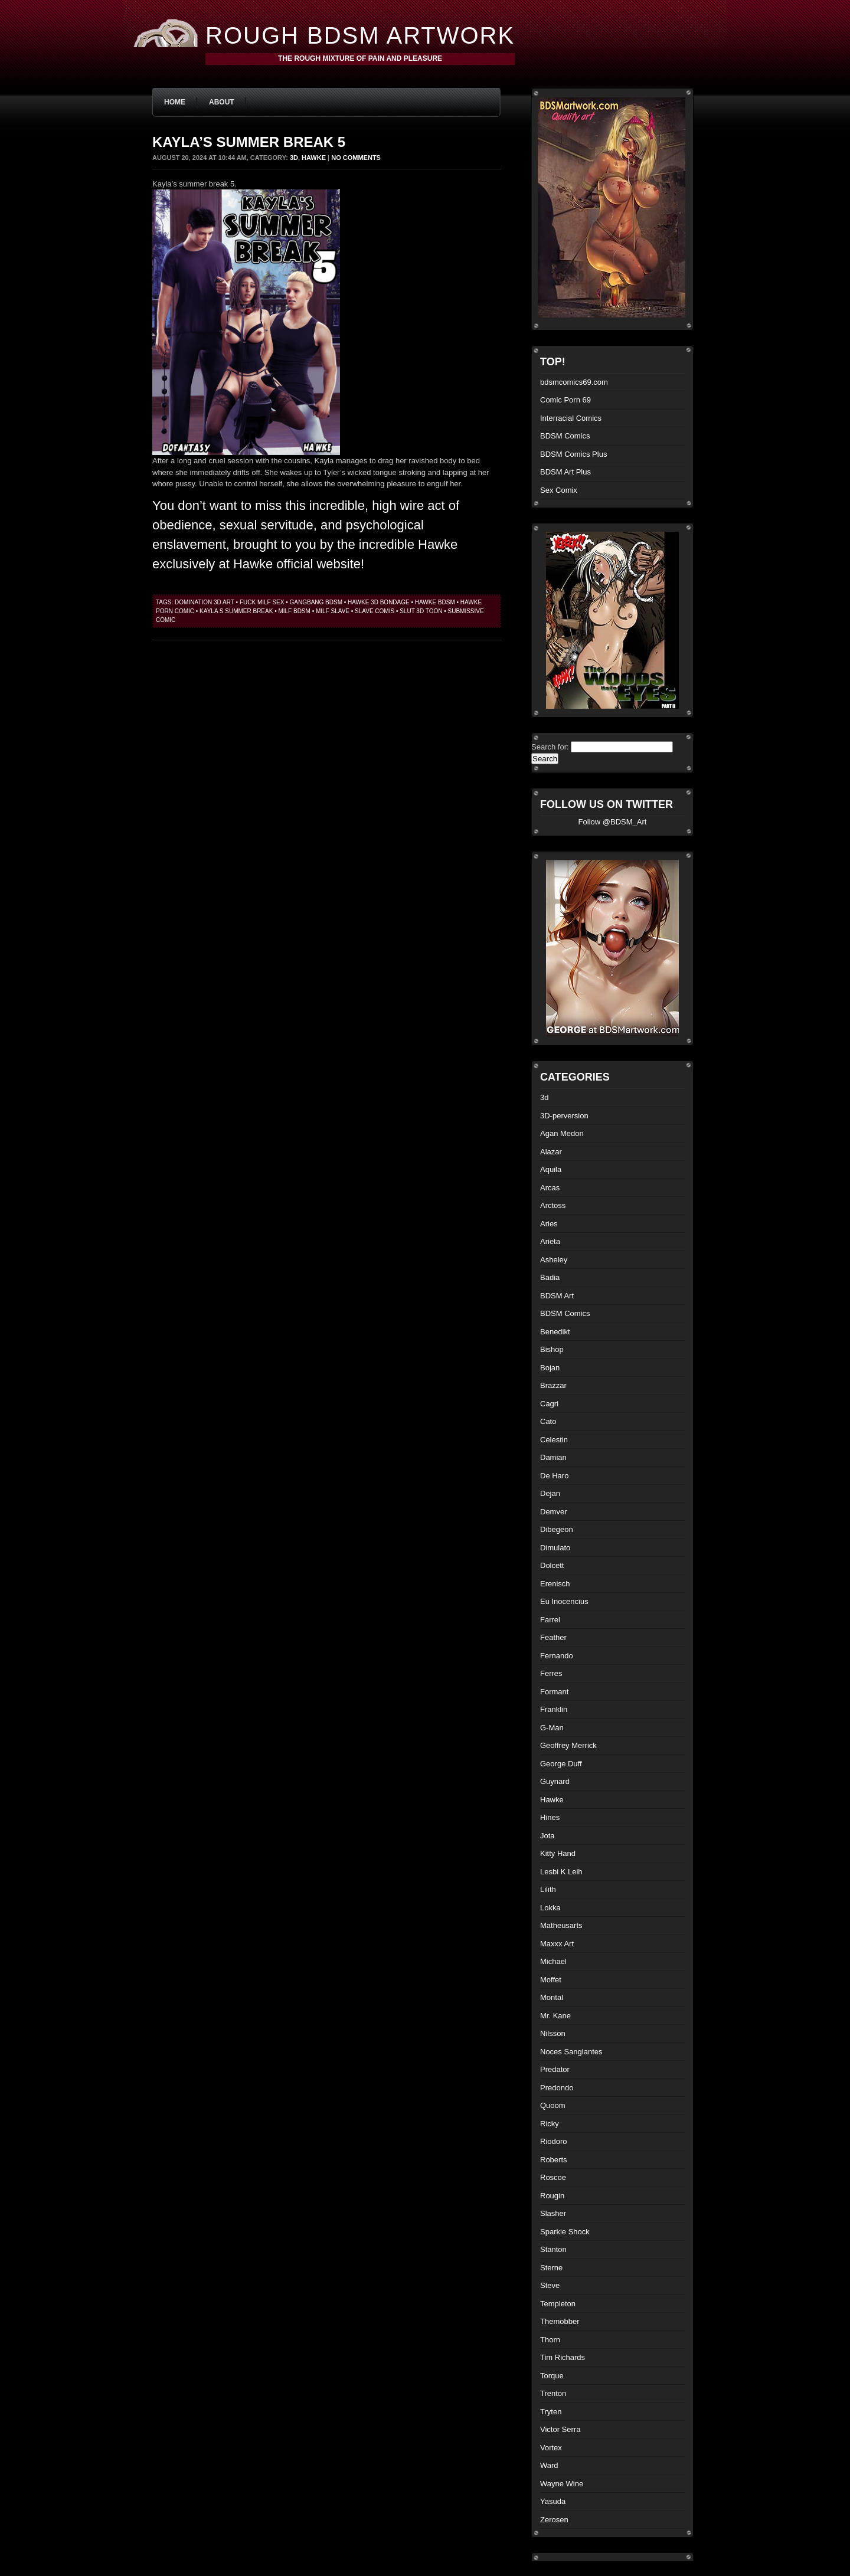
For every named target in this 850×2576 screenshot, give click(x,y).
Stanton (553, 2249)
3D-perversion (564, 1115)
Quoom (552, 2105)
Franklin (553, 1709)
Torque (552, 2375)
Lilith (548, 1889)
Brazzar (553, 1385)
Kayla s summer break (236, 611)
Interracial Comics (570, 418)
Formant (554, 1691)
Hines (550, 1817)
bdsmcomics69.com (574, 382)
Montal (551, 1997)
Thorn (550, 2339)
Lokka (550, 1907)
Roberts (553, 2159)
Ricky (549, 2123)
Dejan (550, 1493)
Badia (550, 1277)
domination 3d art (204, 602)
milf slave (332, 611)
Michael (553, 1961)
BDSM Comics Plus (573, 454)
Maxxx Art (557, 1943)
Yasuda (552, 2501)
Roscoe (553, 2177)
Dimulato (555, 1547)
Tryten (550, 2411)
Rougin (552, 2195)
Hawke (314, 157)
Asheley (553, 1259)
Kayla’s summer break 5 (248, 142)
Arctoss (552, 1205)
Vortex (551, 2447)
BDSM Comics (565, 435)
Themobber (559, 2321)
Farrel (550, 1619)
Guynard (555, 1781)
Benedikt (555, 1331)
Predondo (556, 2087)
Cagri (549, 1403)
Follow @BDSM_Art (612, 821)
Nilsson (552, 2033)
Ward (549, 2465)
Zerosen (554, 2519)
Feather (553, 1637)
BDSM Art (557, 1295)
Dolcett (552, 1565)
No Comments (356, 157)
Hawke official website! (298, 564)
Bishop (552, 1349)
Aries (549, 1223)
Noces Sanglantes (571, 2051)
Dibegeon (556, 1529)
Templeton (558, 2303)
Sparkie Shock (565, 2231)
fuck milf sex (262, 602)
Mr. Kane (555, 2015)
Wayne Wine (561, 2483)
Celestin (554, 1439)
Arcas (550, 1187)
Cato (548, 1421)
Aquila (550, 1169)
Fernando (556, 1655)
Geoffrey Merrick (568, 1745)
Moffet (550, 1979)
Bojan (550, 1367)
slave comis (374, 611)
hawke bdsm (435, 602)
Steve (550, 2285)
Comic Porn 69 (565, 399)
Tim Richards (562, 2357)
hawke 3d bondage (379, 602)
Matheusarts (561, 1925)
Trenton (553, 2393)
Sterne (551, 2267)
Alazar (551, 1151)
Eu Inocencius (564, 1601)
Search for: (550, 746)
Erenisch (555, 1583)
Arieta (550, 1241)
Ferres (551, 1673)
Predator (555, 2069)
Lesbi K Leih (561, 1871)
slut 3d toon (421, 611)
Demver (553, 1511)
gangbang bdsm (316, 602)
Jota (547, 1835)
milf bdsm (294, 611)
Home (174, 102)
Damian (553, 1457)
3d (294, 157)
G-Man (552, 1727)
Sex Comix (558, 490)
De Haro (554, 1475)
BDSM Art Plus (565, 471)
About (221, 102)
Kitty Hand (558, 1853)
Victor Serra (560, 2429)
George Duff (561, 1763)
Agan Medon (562, 1133)
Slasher (553, 2213)
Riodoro (553, 2141)
